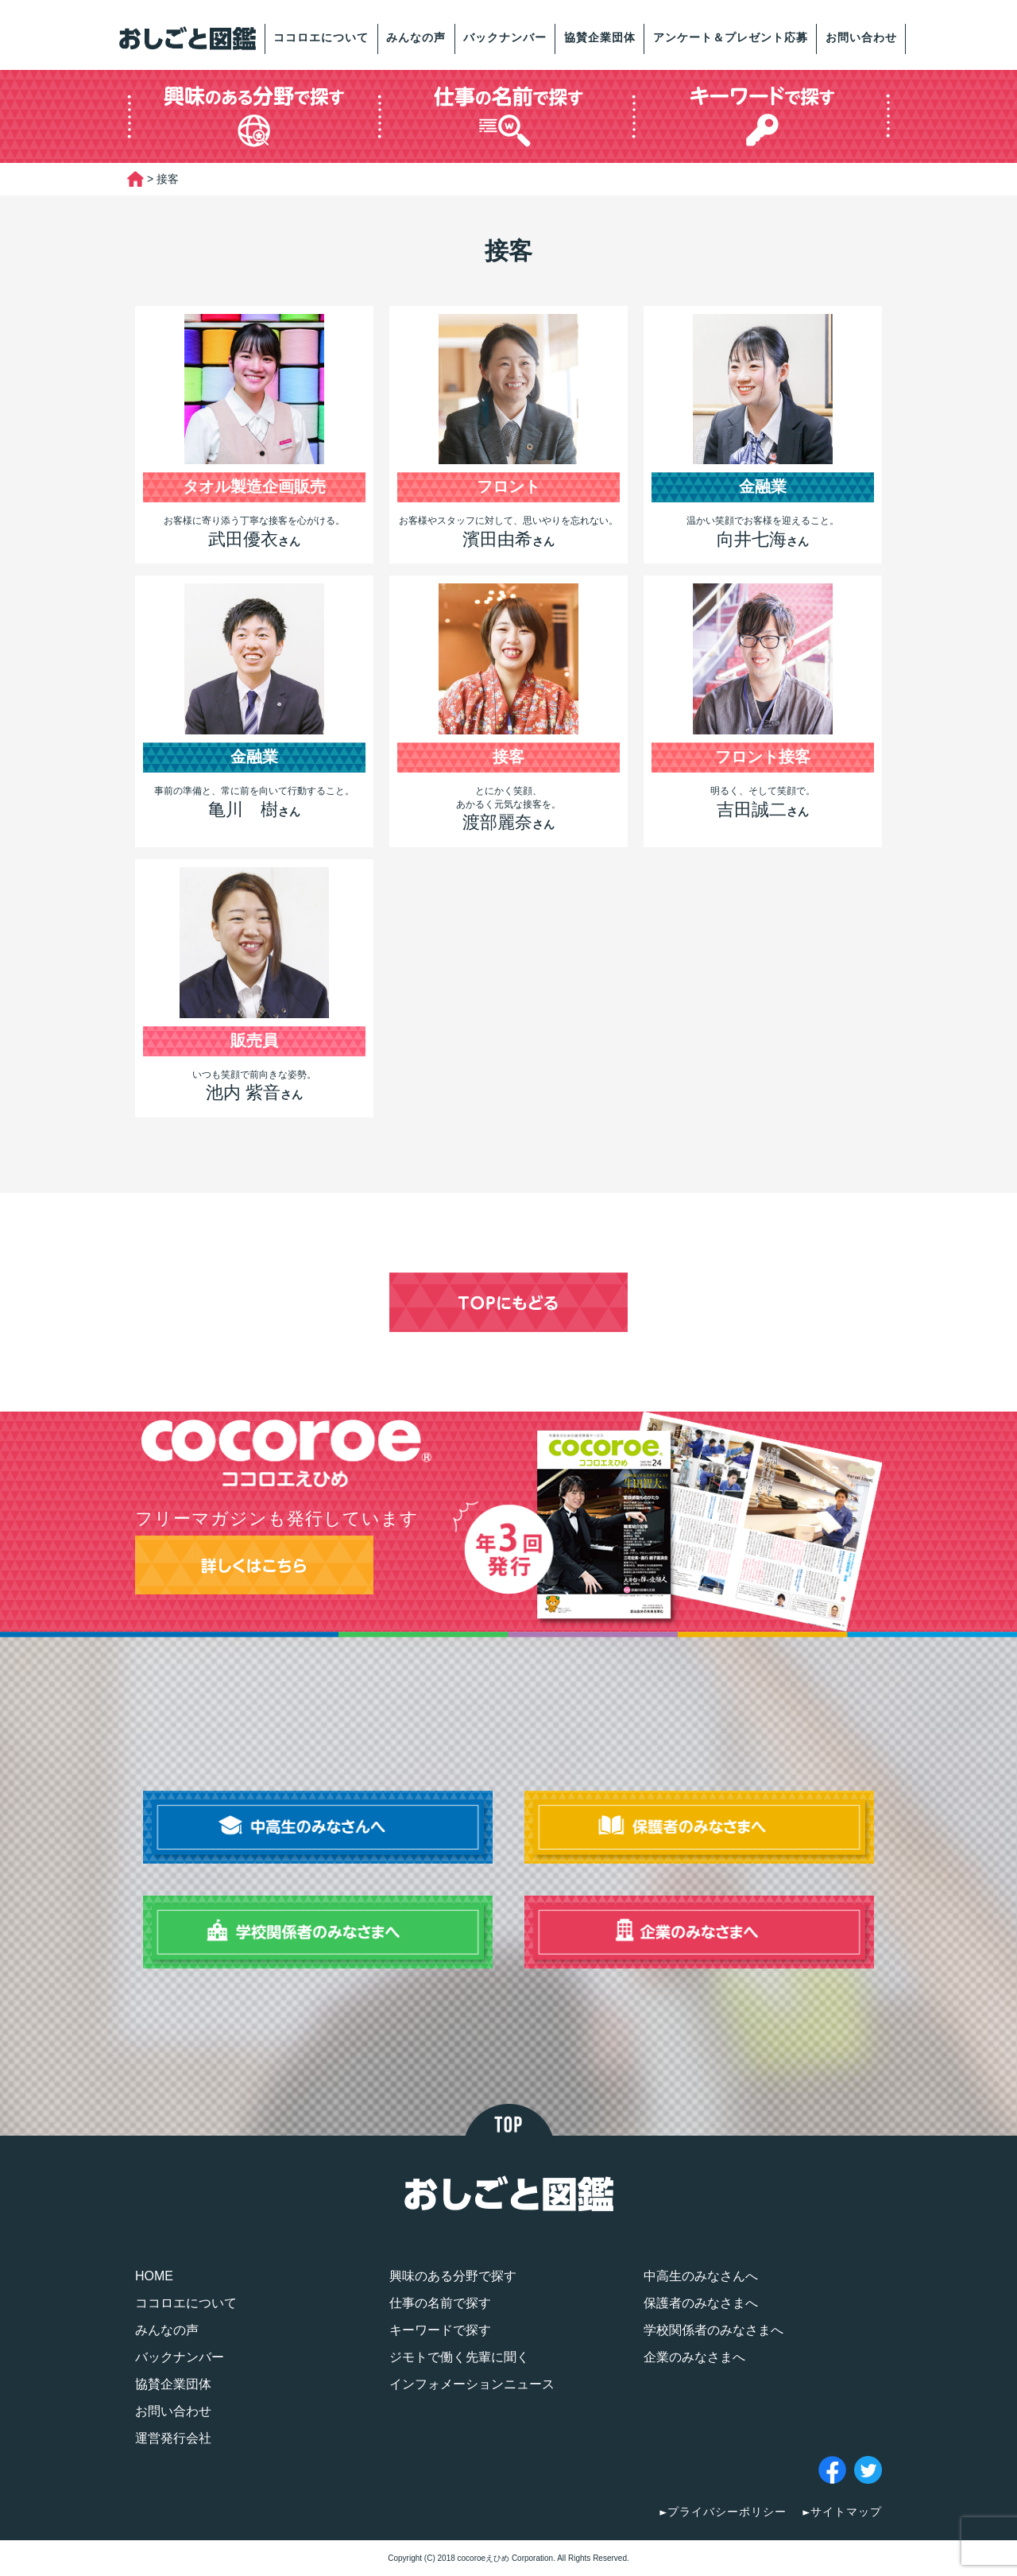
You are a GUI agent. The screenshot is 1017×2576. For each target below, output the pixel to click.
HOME (154, 2276)
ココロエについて (321, 37)
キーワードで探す (440, 2330)
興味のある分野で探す (452, 2276)
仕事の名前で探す (440, 2303)
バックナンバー (505, 37)
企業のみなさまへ (694, 2357)
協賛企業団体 (600, 37)
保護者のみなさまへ (701, 2303)
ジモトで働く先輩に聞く (459, 2357)
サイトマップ (846, 2511)
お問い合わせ (861, 37)
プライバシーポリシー (727, 2511)
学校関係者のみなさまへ (713, 2330)
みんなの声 (416, 37)
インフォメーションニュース (472, 2384)
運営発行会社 (173, 2438)
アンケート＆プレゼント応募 (730, 37)
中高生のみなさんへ (701, 2276)
